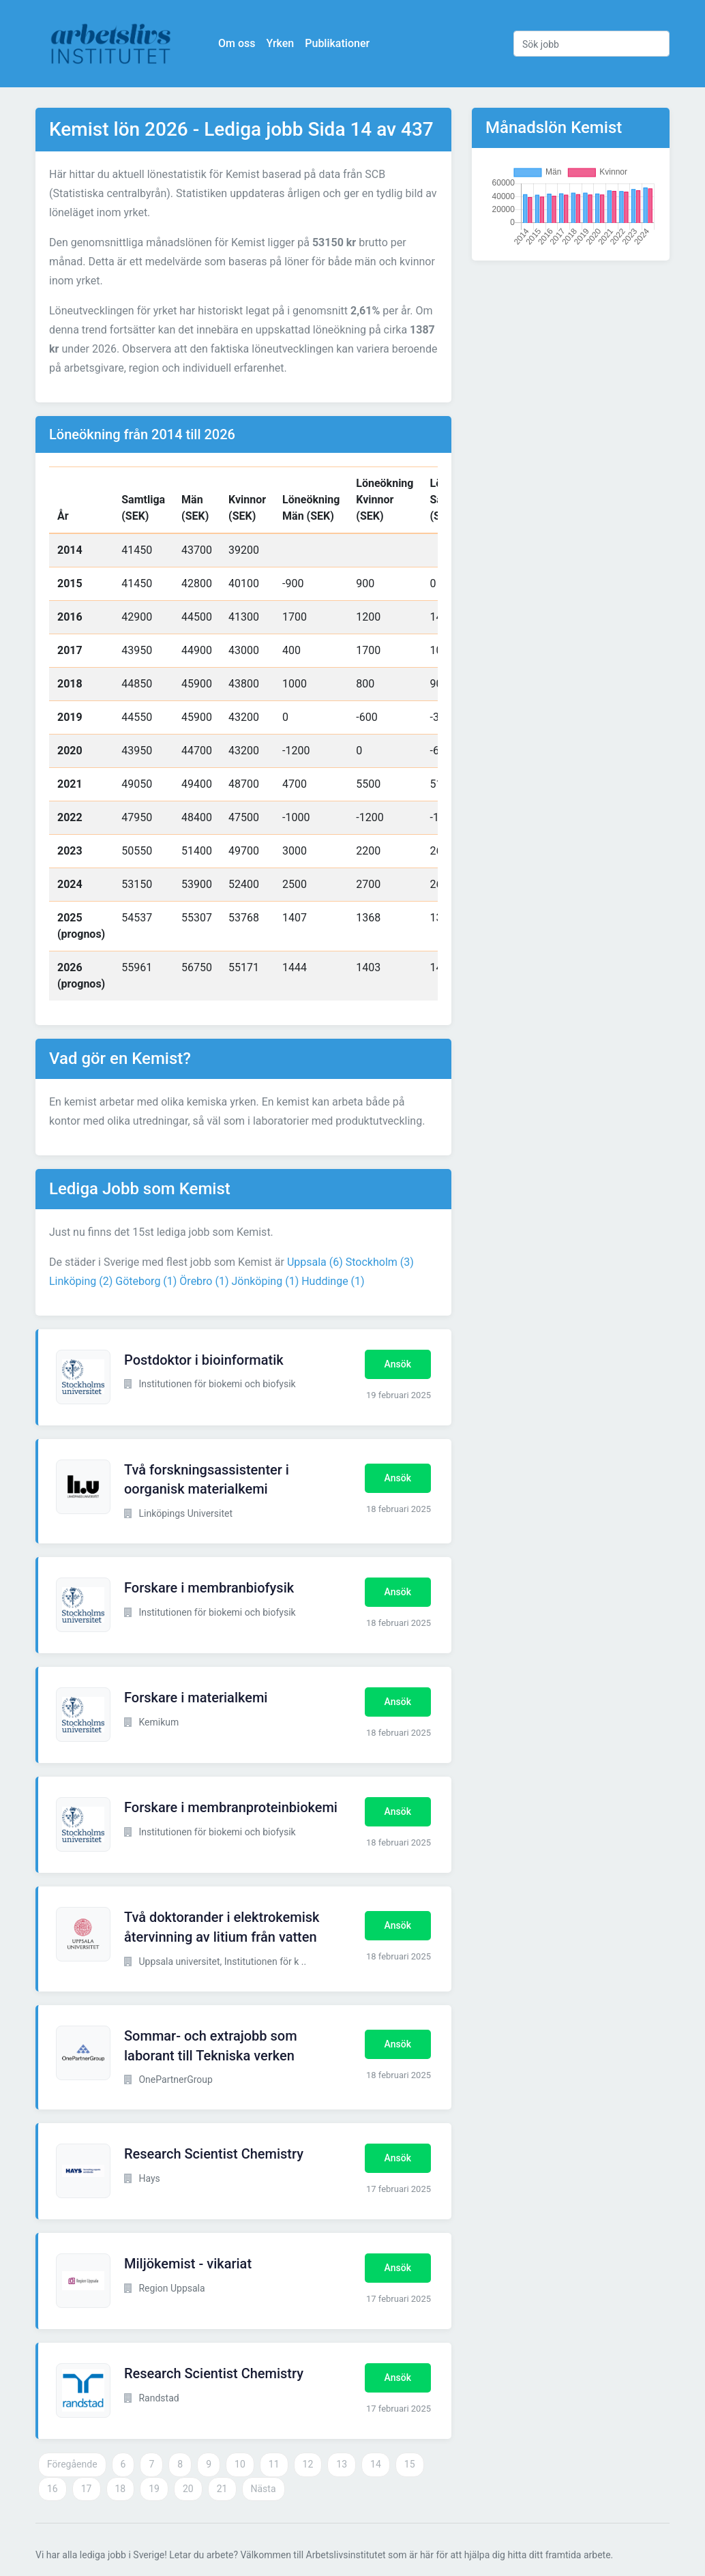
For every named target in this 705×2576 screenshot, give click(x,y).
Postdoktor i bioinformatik (204, 1360)
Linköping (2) (80, 1281)
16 (52, 2488)
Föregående (72, 2464)
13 (341, 2464)
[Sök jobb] (591, 44)
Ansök (398, 1364)
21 (222, 2488)
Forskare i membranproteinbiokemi (231, 1807)
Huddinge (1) (332, 1281)
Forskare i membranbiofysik (209, 1588)
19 (154, 2488)
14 (375, 2464)
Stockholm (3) (380, 1262)
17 (86, 2488)
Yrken (280, 43)
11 (274, 2464)
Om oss (236, 43)
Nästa (263, 2488)
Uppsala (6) (315, 1262)
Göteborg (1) (146, 1281)
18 (120, 2488)
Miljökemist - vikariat (188, 2263)
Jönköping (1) (265, 1281)
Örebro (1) (203, 1281)
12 (308, 2464)
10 (240, 2464)
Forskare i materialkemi (195, 1697)
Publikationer (337, 43)
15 (409, 2464)
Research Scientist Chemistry (213, 2154)
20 (188, 2488)
